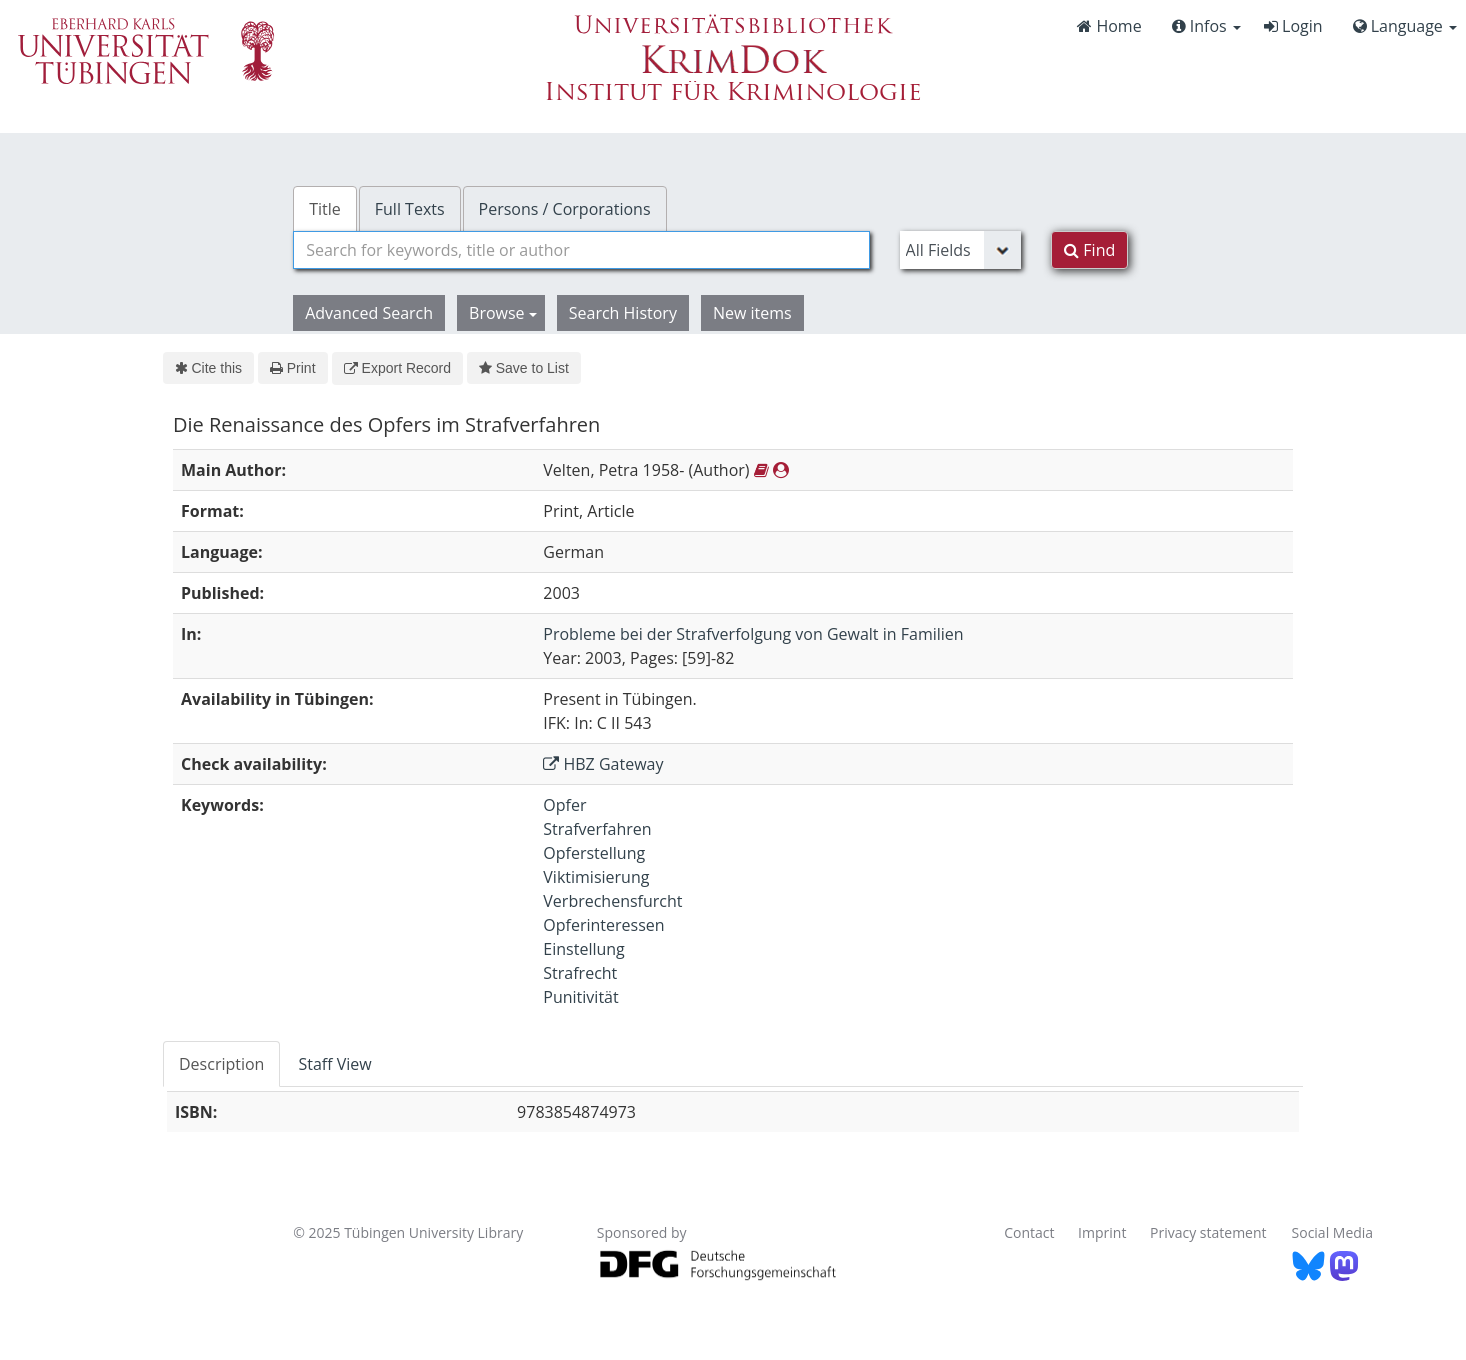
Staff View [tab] (334, 1064)
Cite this (208, 368)
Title (325, 209)
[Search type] (961, 250)
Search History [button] (623, 313)
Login (1293, 26)
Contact (1029, 1232)
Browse (503, 313)
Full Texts (410, 209)
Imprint (1102, 1232)
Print (292, 368)
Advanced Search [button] (369, 313)
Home (1109, 26)
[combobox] (581, 250)
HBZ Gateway (603, 764)
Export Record (397, 368)
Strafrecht (580, 973)
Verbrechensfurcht (612, 901)
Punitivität (580, 997)
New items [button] (752, 313)
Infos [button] (1206, 26)
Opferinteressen (603, 925)
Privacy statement (1208, 1232)
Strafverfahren (597, 829)
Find (1089, 250)
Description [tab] (221, 1064)
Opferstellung (594, 853)
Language (1405, 26)
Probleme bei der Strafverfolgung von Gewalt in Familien (753, 634)
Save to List (524, 368)
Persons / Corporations (565, 209)
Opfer (564, 805)
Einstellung (583, 949)
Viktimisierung (596, 877)
